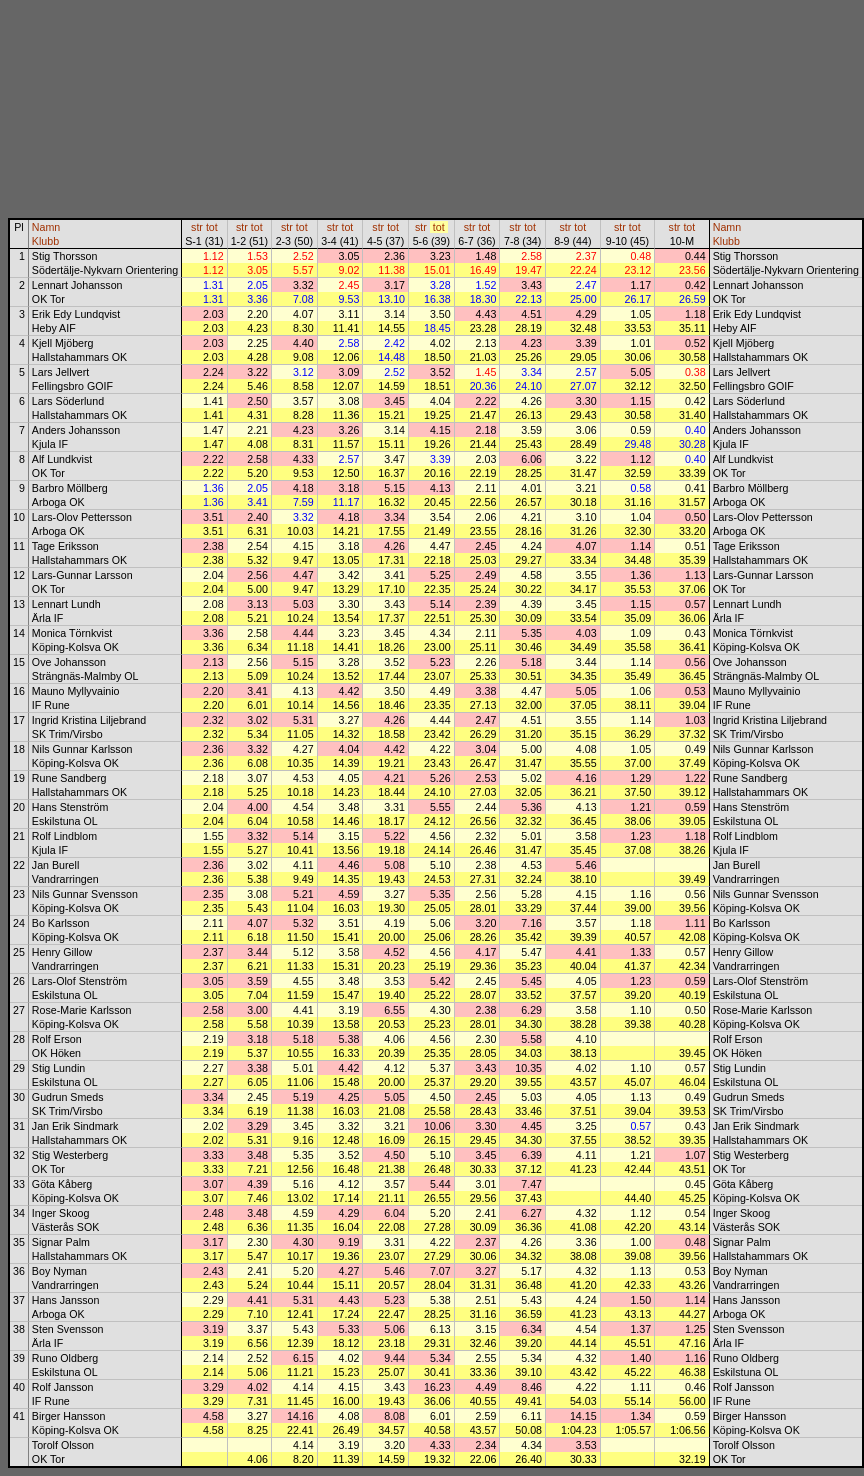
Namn (46, 227)
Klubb (45, 241)
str (197, 227)
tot (212, 227)
